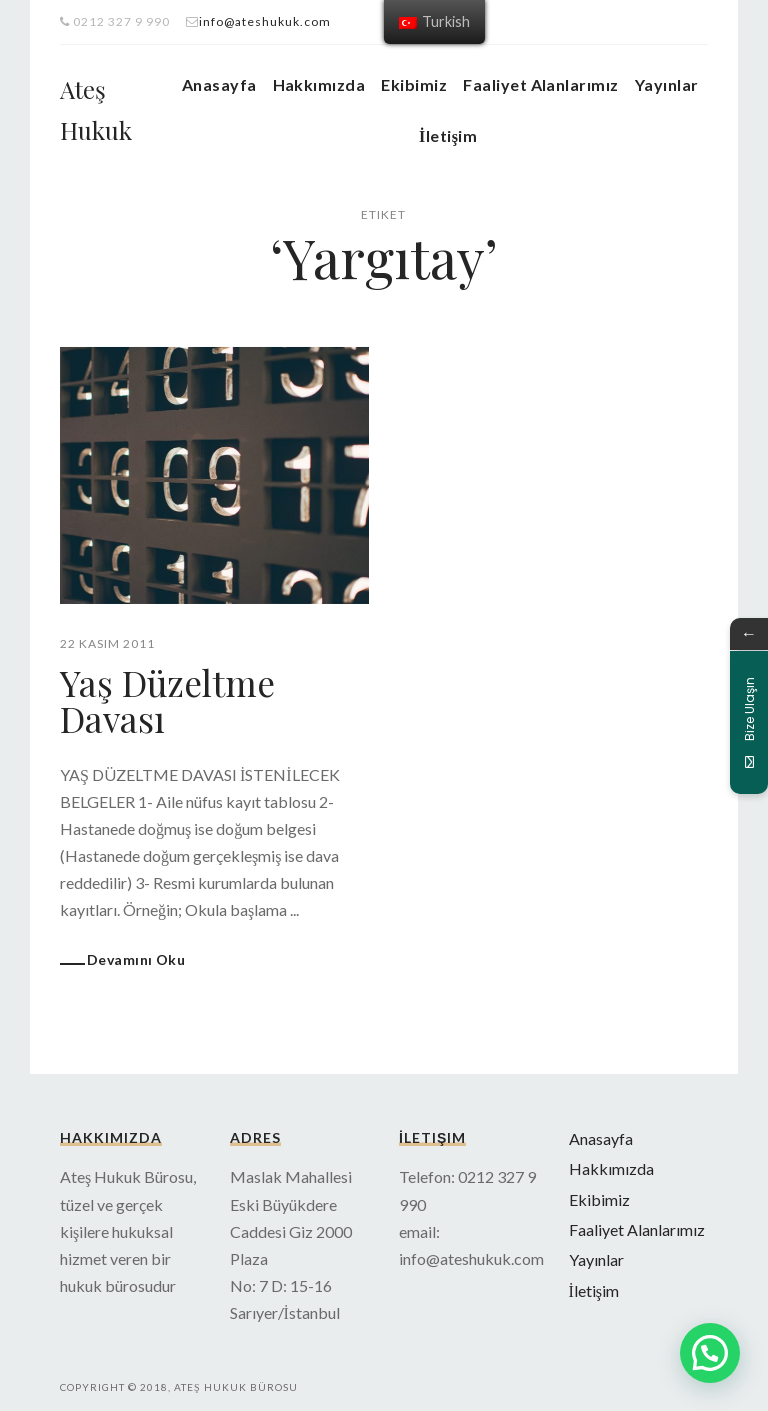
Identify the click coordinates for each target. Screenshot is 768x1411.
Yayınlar (667, 84)
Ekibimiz (414, 84)
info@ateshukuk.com (265, 21)
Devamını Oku (136, 958)
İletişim (448, 135)
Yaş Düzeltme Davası (169, 700)
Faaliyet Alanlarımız (541, 84)
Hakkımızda (319, 84)
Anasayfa (219, 84)
